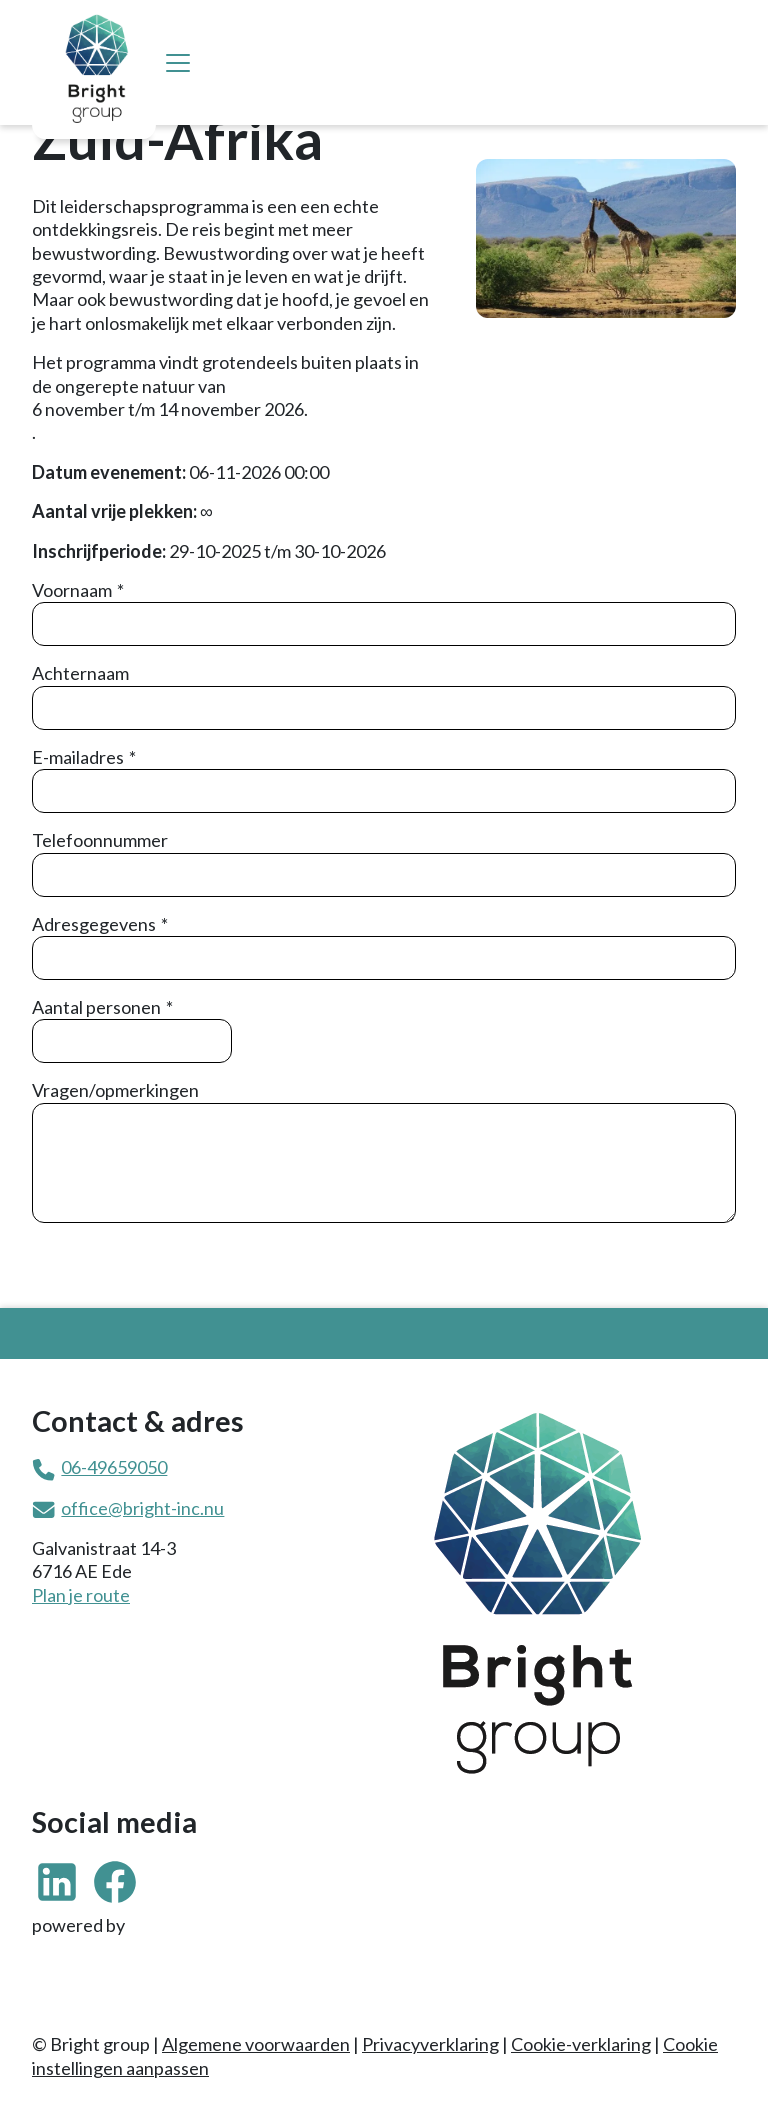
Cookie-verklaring (581, 2044)
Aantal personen (96, 1007)
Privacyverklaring (430, 2044)
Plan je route (81, 1595)
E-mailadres (78, 757)
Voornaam (72, 590)
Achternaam (80, 673)
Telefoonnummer (100, 840)
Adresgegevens (94, 924)
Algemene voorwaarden (256, 2044)
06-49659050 (114, 1467)
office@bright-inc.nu (142, 1508)
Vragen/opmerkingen (115, 1090)
